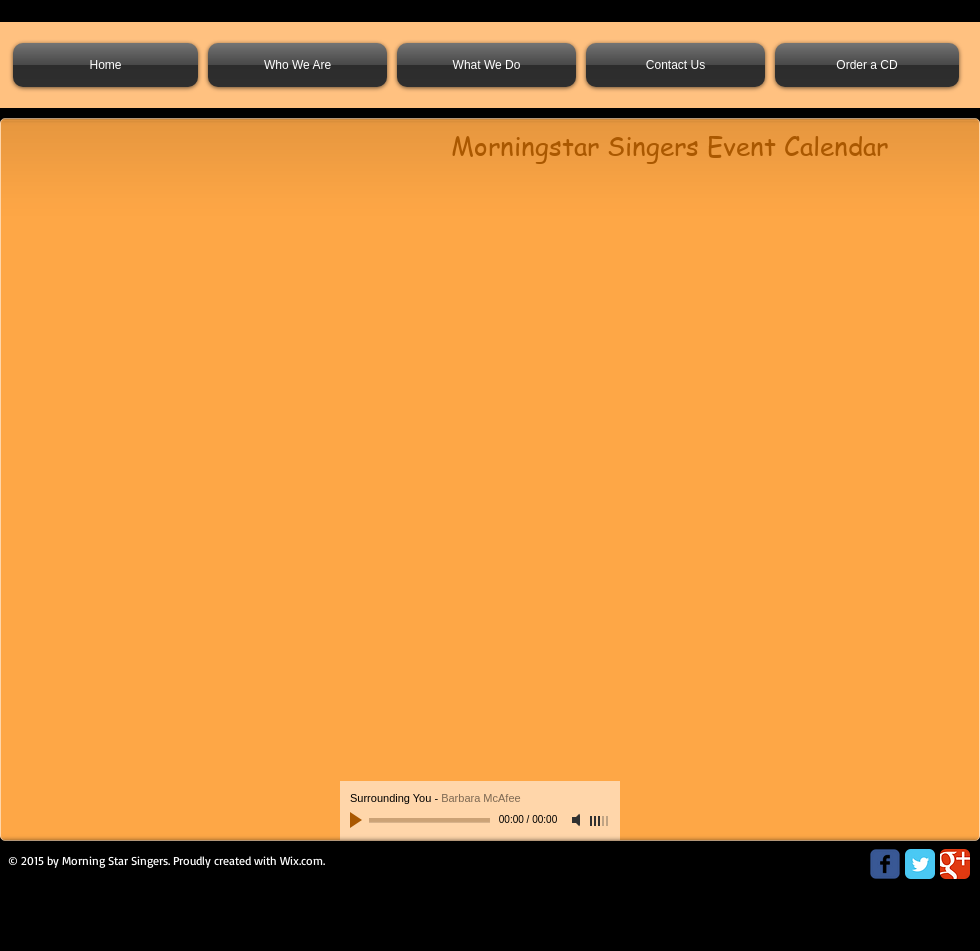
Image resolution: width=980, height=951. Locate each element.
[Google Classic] (955, 864)
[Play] (358, 820)
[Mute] (578, 820)
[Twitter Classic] (920, 864)
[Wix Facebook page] (885, 864)
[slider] (600, 821)
